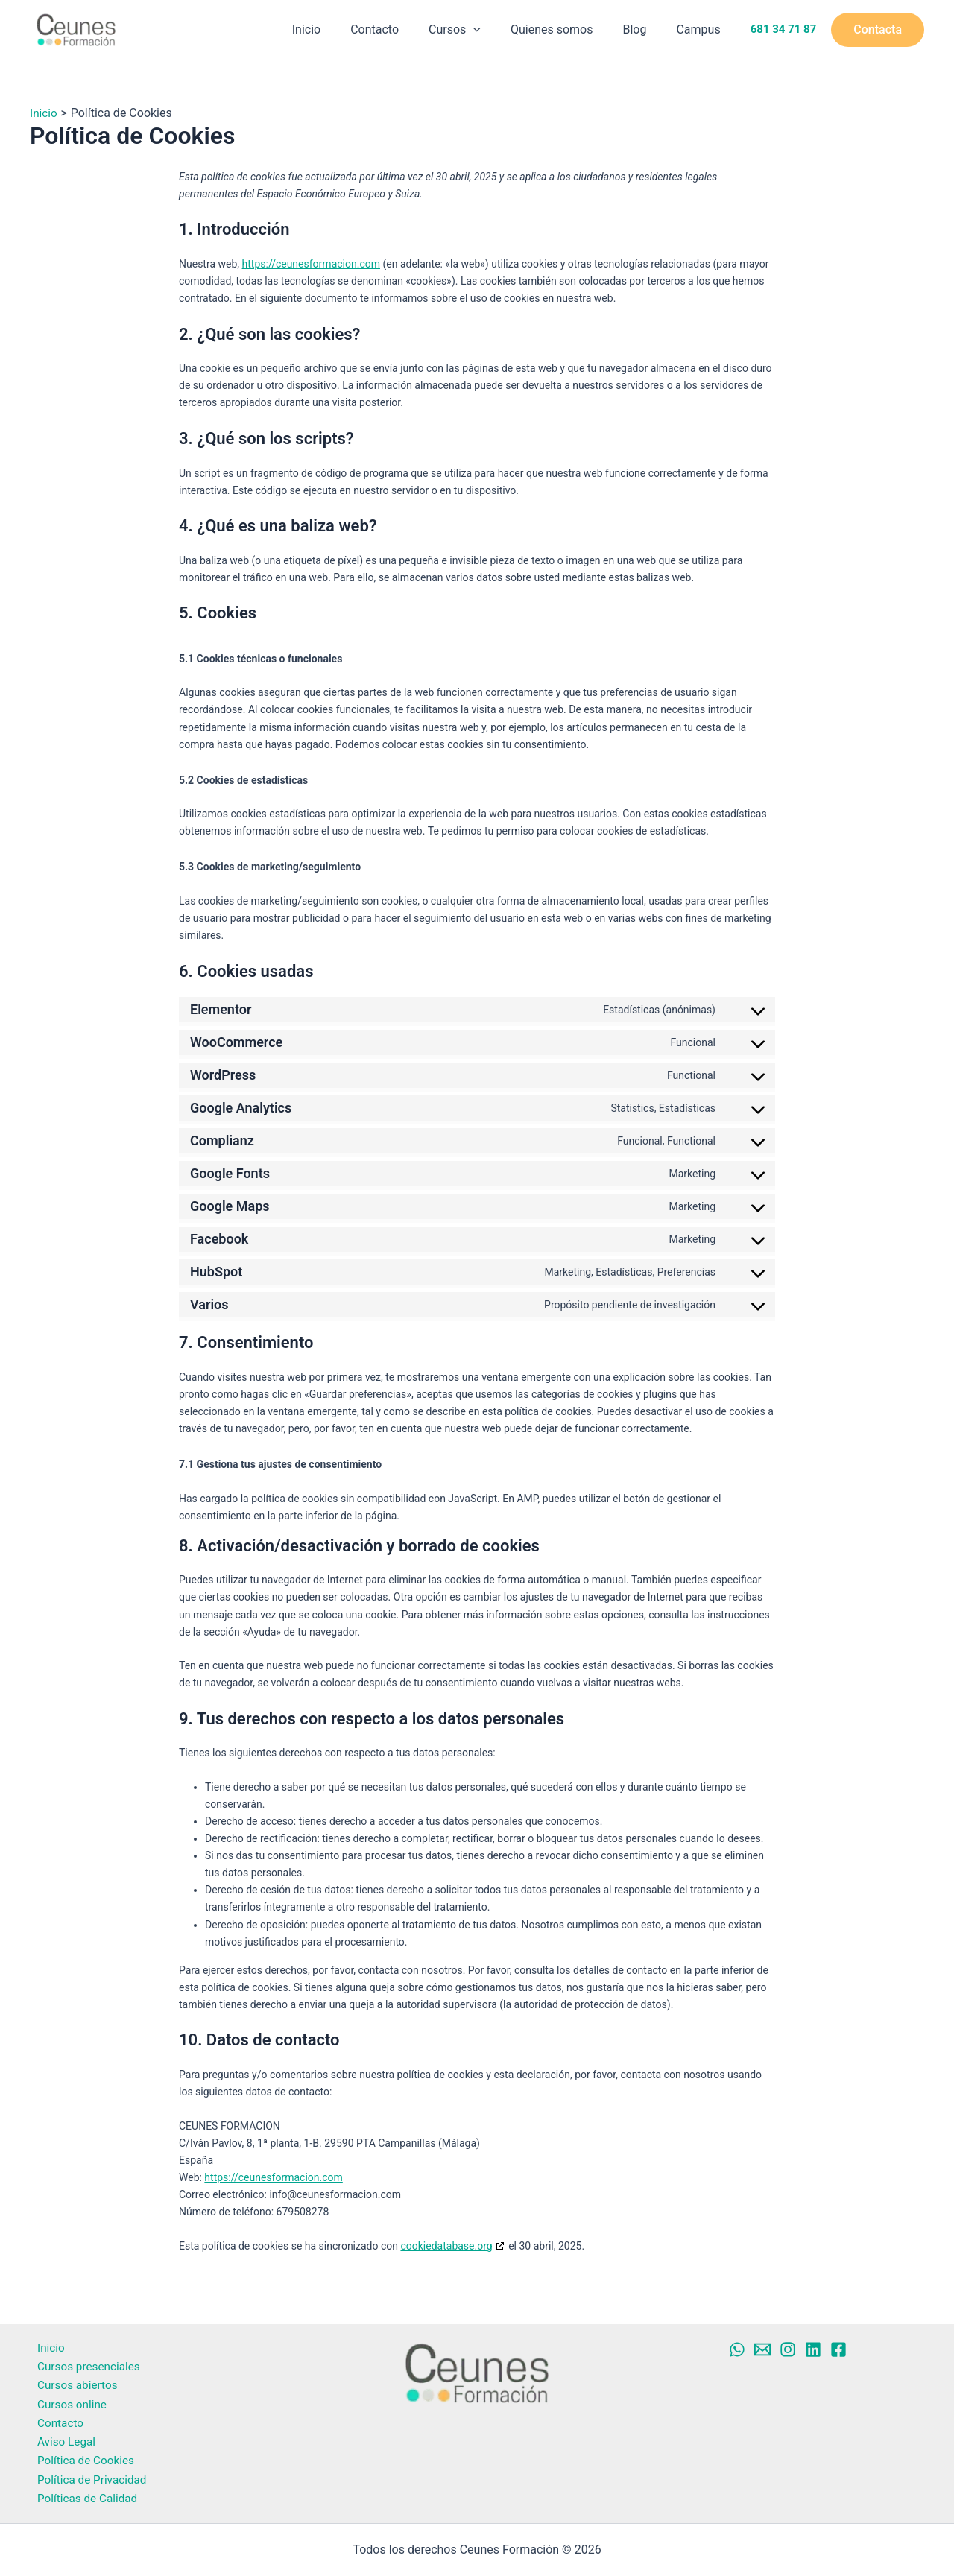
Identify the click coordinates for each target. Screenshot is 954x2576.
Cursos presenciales (83, 2360)
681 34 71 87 (784, 30)
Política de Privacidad (87, 2478)
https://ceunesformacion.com (311, 264)
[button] (494, 30)
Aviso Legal (60, 2438)
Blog (643, 29)
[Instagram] (788, 2341)
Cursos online (66, 2400)
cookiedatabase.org (446, 2246)
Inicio (339, 29)
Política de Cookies (80, 2459)
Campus (701, 29)
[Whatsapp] (737, 2341)
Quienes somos (566, 29)
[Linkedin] (813, 2341)
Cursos (475, 30)
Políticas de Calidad (82, 2498)
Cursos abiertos (72, 2380)
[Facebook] (838, 2341)
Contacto (401, 29)
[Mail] (762, 2341)
